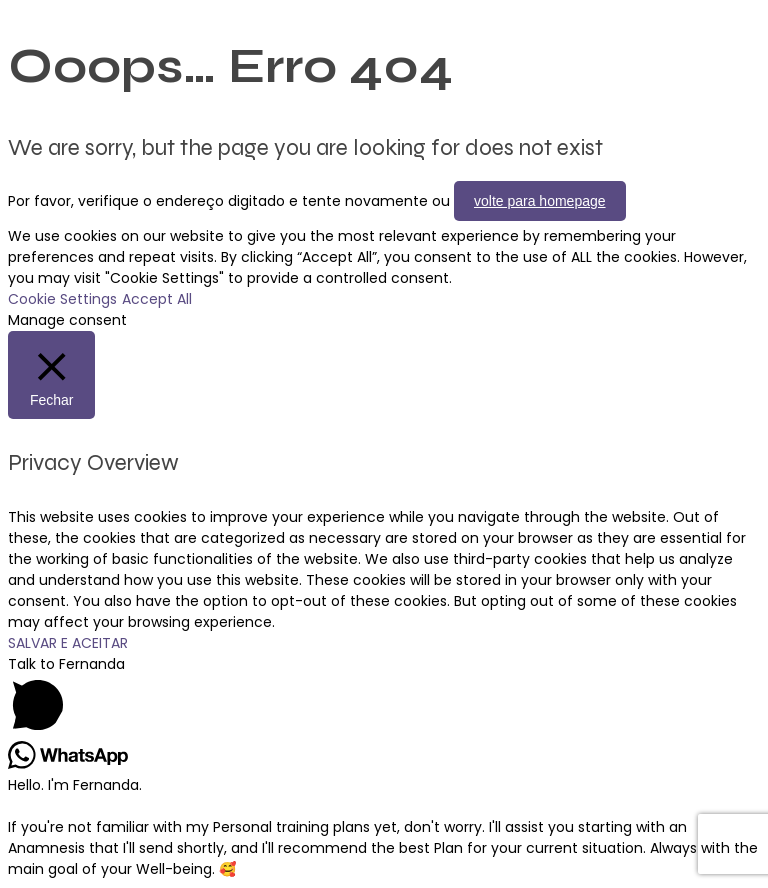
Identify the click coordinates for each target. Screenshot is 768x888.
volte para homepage (540, 201)
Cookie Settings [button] (62, 299)
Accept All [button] (157, 299)
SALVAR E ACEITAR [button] (68, 643)
